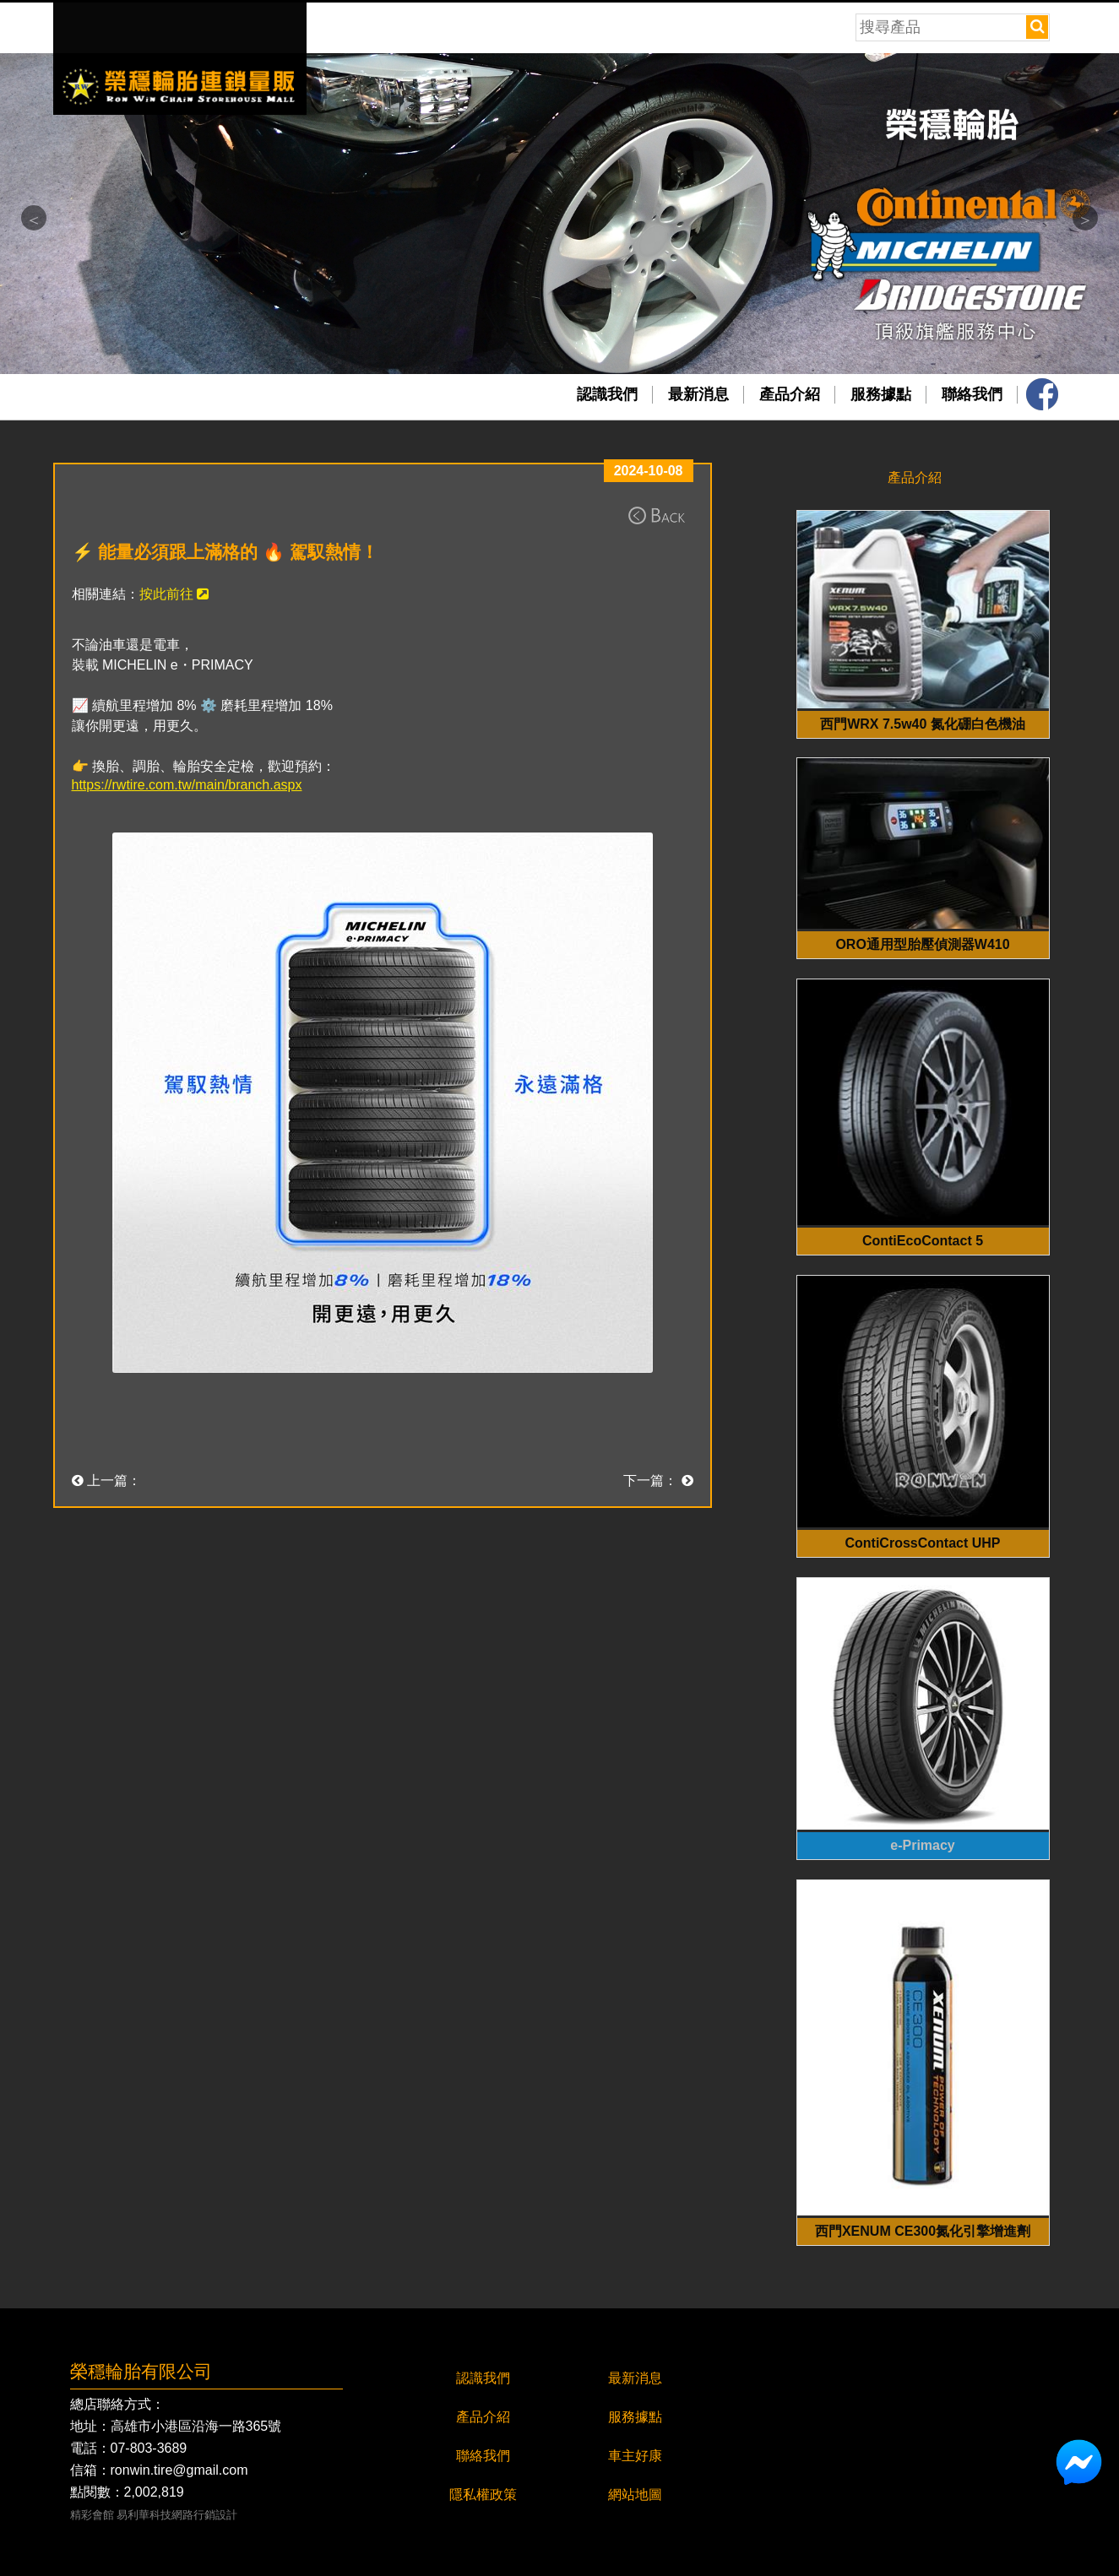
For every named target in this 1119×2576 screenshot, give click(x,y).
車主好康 (635, 2456)
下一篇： (658, 1480)
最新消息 (698, 394)
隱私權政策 (483, 2494)
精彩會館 (92, 2515)
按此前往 (174, 594)
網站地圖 (635, 2494)
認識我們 (607, 394)
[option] (559, 213)
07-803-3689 (149, 2448)
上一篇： (106, 1480)
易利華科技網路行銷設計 (177, 2515)
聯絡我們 (972, 394)
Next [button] (1085, 217)
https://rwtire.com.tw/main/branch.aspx (187, 785)
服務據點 (880, 394)
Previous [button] (33, 217)
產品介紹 (789, 394)
